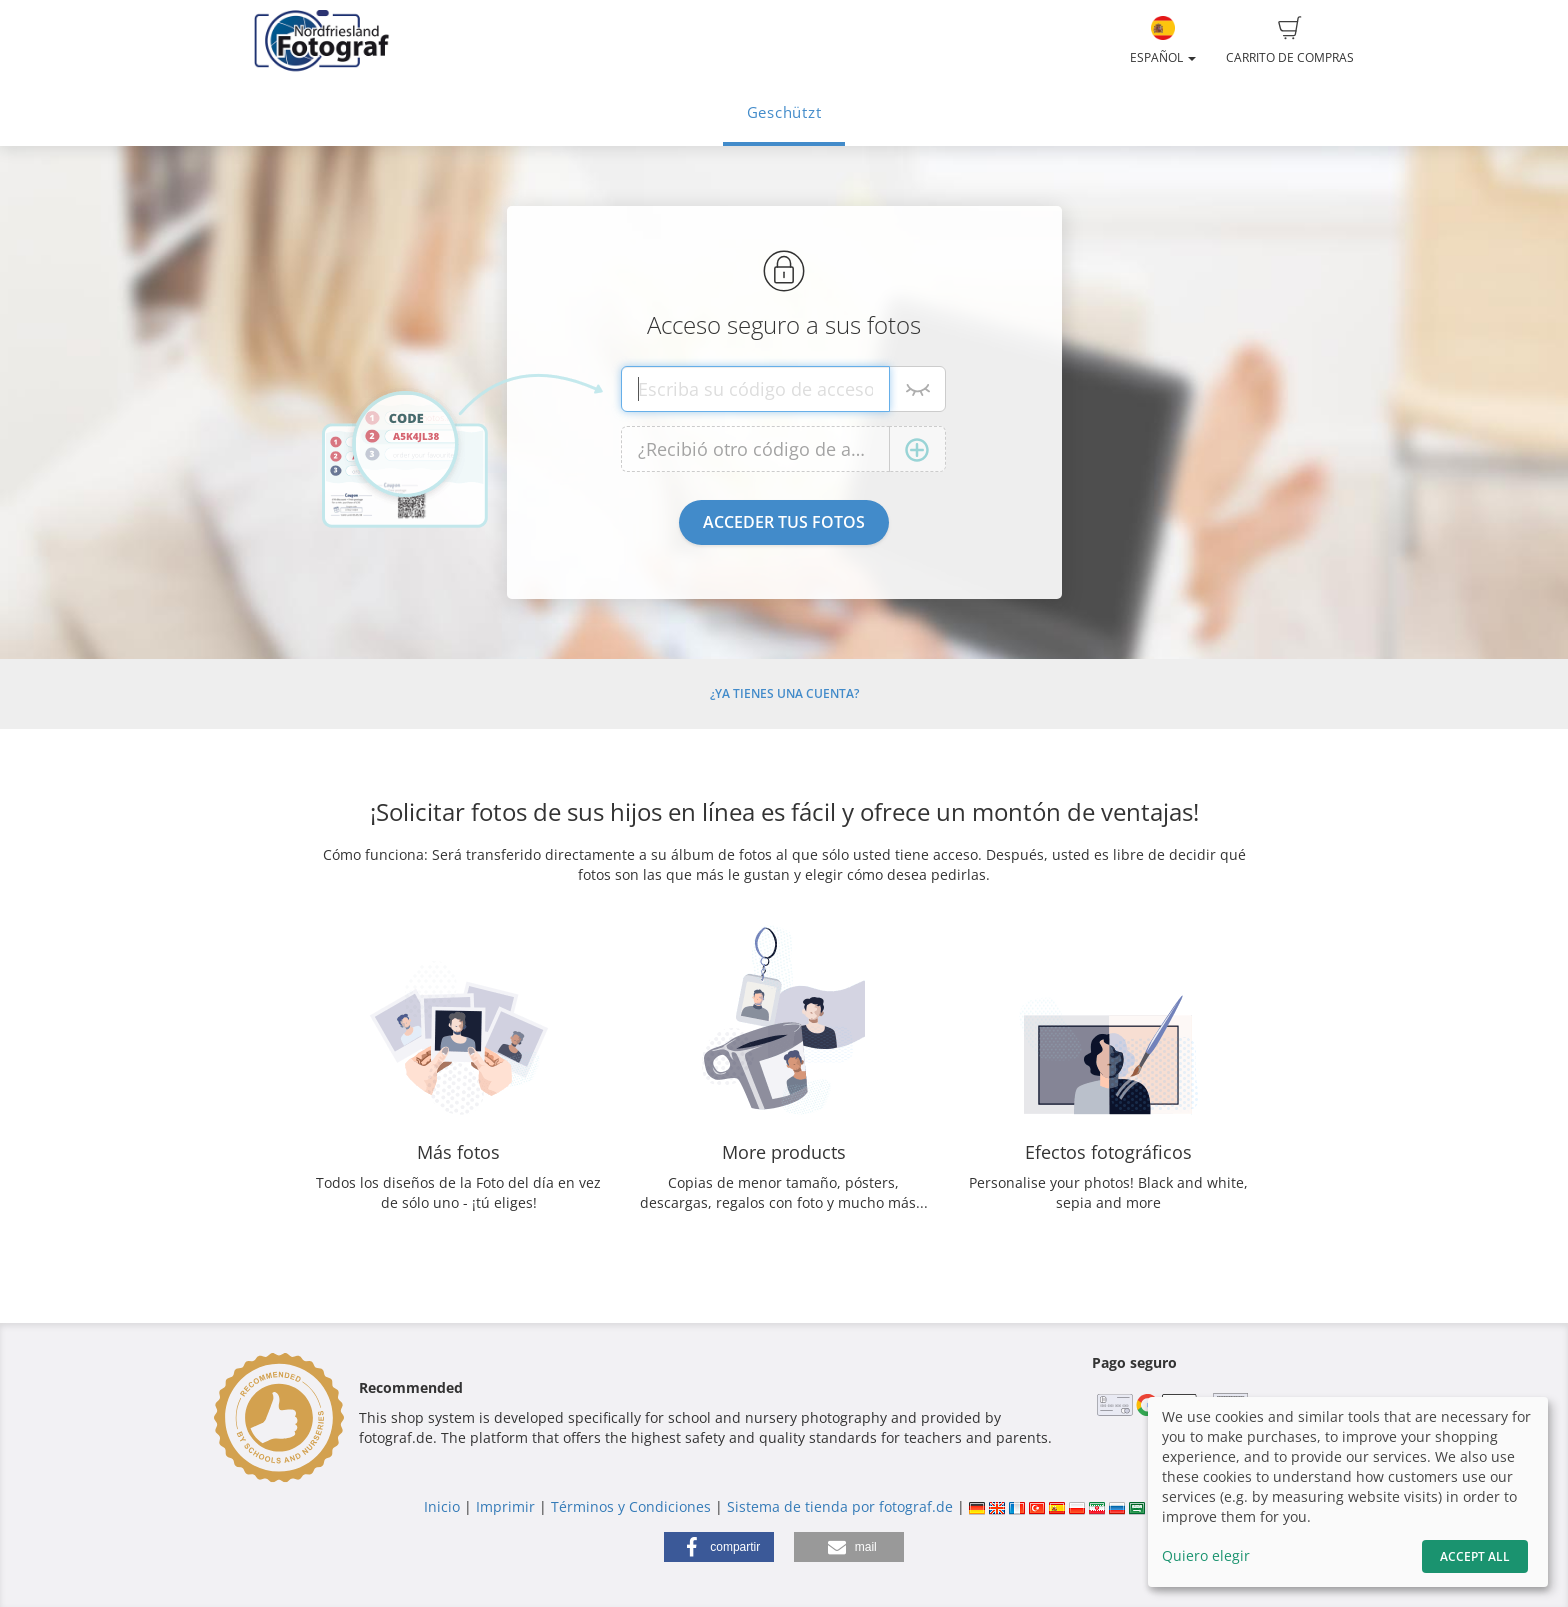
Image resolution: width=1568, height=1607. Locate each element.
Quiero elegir (1206, 1555)
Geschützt (784, 112)
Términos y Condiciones (631, 1506)
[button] (719, 1547)
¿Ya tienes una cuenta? (784, 693)
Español (1163, 41)
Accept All (1475, 1556)
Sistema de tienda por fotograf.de (840, 1506)
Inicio (442, 1506)
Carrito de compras (1290, 41)
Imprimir (505, 1506)
